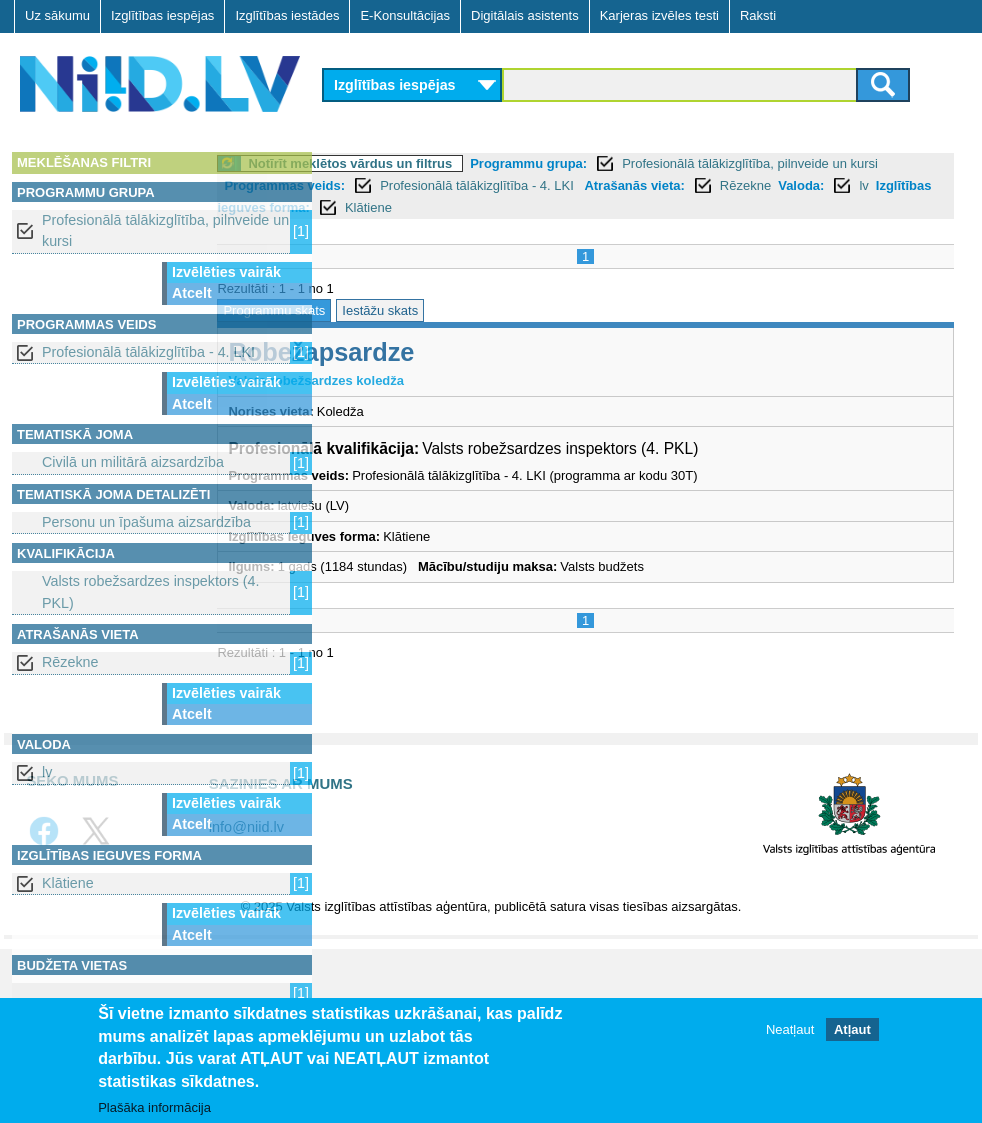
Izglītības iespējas (162, 15)
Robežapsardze (432, 352)
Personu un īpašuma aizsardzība (146, 522)
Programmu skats (385, 310)
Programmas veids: (444, 185)
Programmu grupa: (639, 163)
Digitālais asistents (525, 15)
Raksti (758, 15)
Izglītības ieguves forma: (629, 207)
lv (47, 772)
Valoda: (478, 207)
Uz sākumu (57, 15)
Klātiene (68, 883)
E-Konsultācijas (405, 15)
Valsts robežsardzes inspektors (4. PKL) (150, 591)
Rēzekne (70, 662)
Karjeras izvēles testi (659, 15)
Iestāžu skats (491, 310)
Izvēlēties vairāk (226, 272)
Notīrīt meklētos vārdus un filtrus (461, 163)
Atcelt (192, 293)
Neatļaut (790, 1029)
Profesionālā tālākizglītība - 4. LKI (148, 352)
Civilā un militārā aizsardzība (133, 462)
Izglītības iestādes (287, 15)
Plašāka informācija (154, 1107)
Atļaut (852, 1029)
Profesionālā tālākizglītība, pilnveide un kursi (165, 230)
